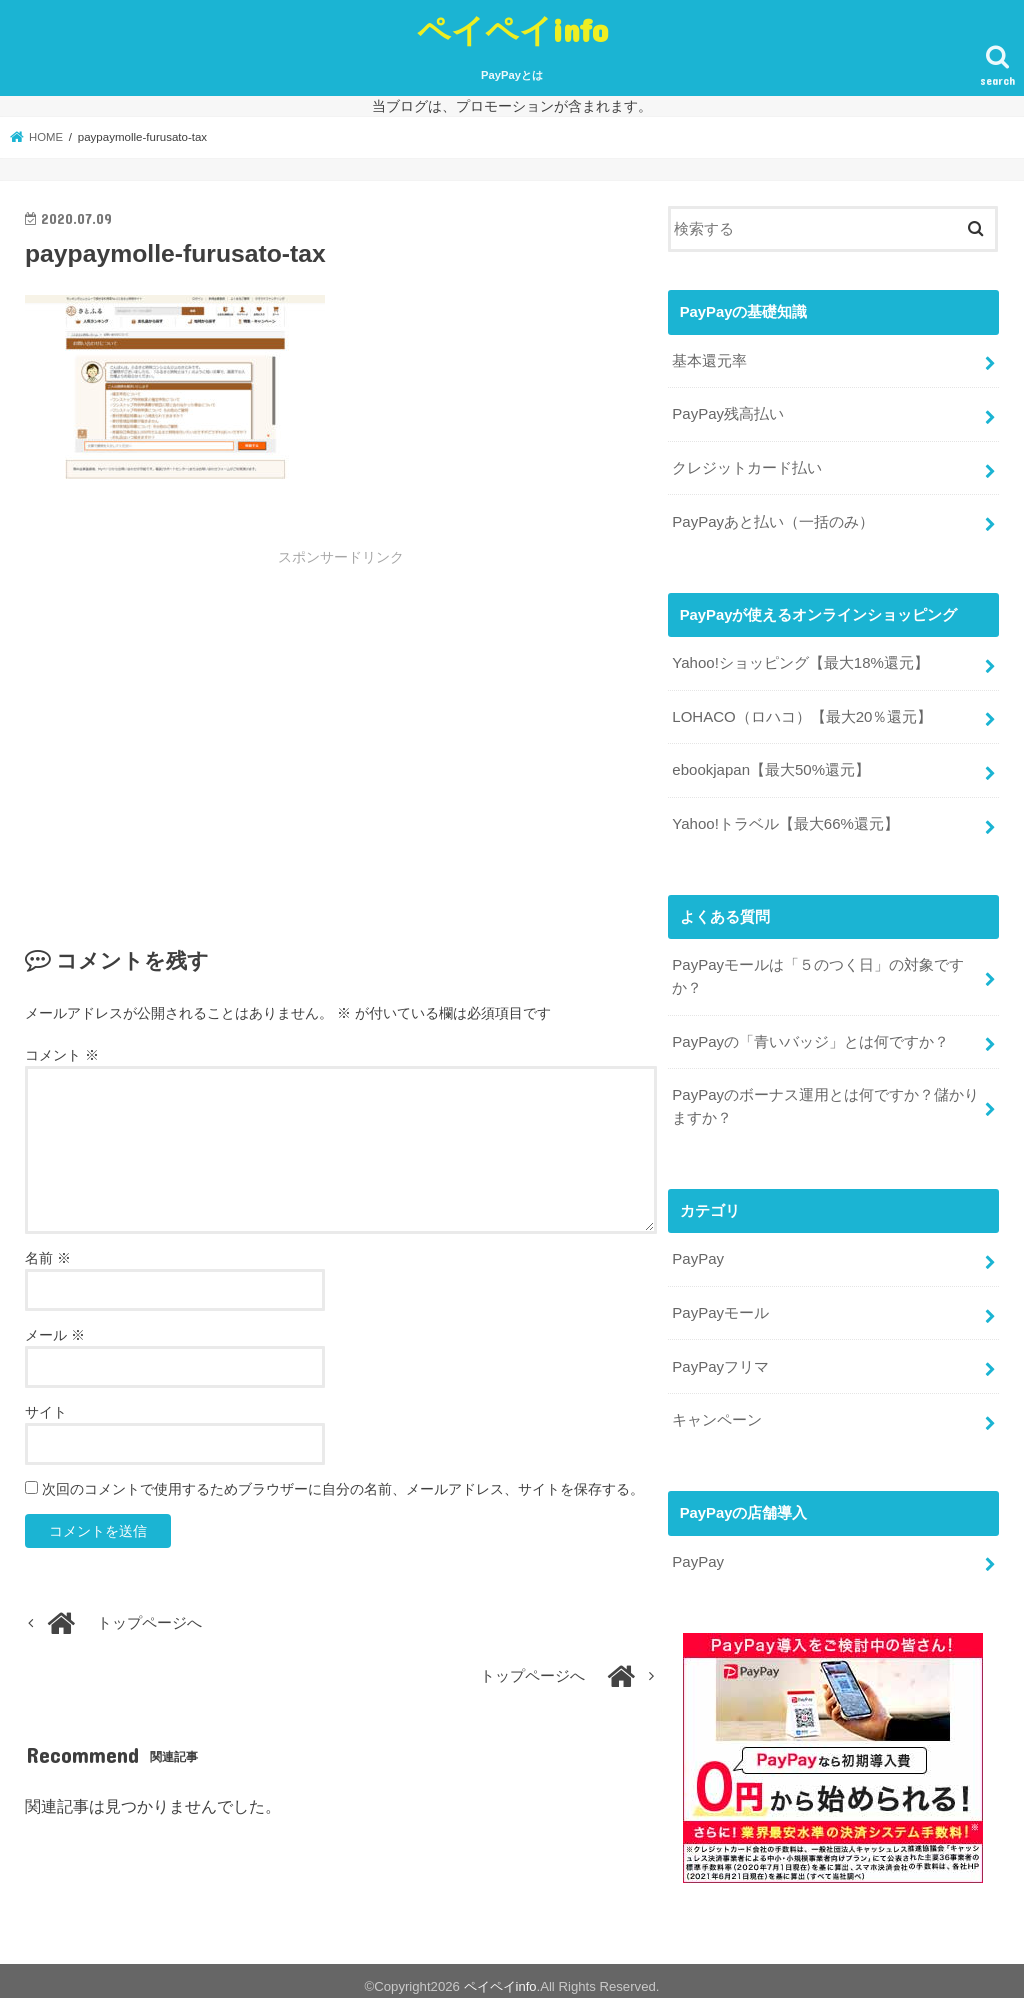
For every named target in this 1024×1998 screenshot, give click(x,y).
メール (55, 1335)
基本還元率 (709, 360)
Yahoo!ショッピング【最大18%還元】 (800, 660)
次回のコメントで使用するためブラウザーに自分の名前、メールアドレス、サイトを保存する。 (343, 1489)
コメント (62, 1055)
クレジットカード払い (747, 466)
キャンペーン (717, 1409)
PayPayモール (720, 1303)
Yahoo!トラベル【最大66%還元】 (785, 819)
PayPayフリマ (720, 1356)
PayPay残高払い (727, 413)
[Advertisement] (191, 717)
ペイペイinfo (512, 29)
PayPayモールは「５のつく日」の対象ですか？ (817, 970)
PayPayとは (512, 75)
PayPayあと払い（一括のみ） (772, 519)
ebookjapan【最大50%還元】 (770, 766)
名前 (48, 1258)
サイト (46, 1412)
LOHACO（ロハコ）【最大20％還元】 (801, 713)
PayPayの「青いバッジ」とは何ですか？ (810, 1035)
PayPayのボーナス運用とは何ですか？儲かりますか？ (825, 1098)
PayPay (697, 1251)
